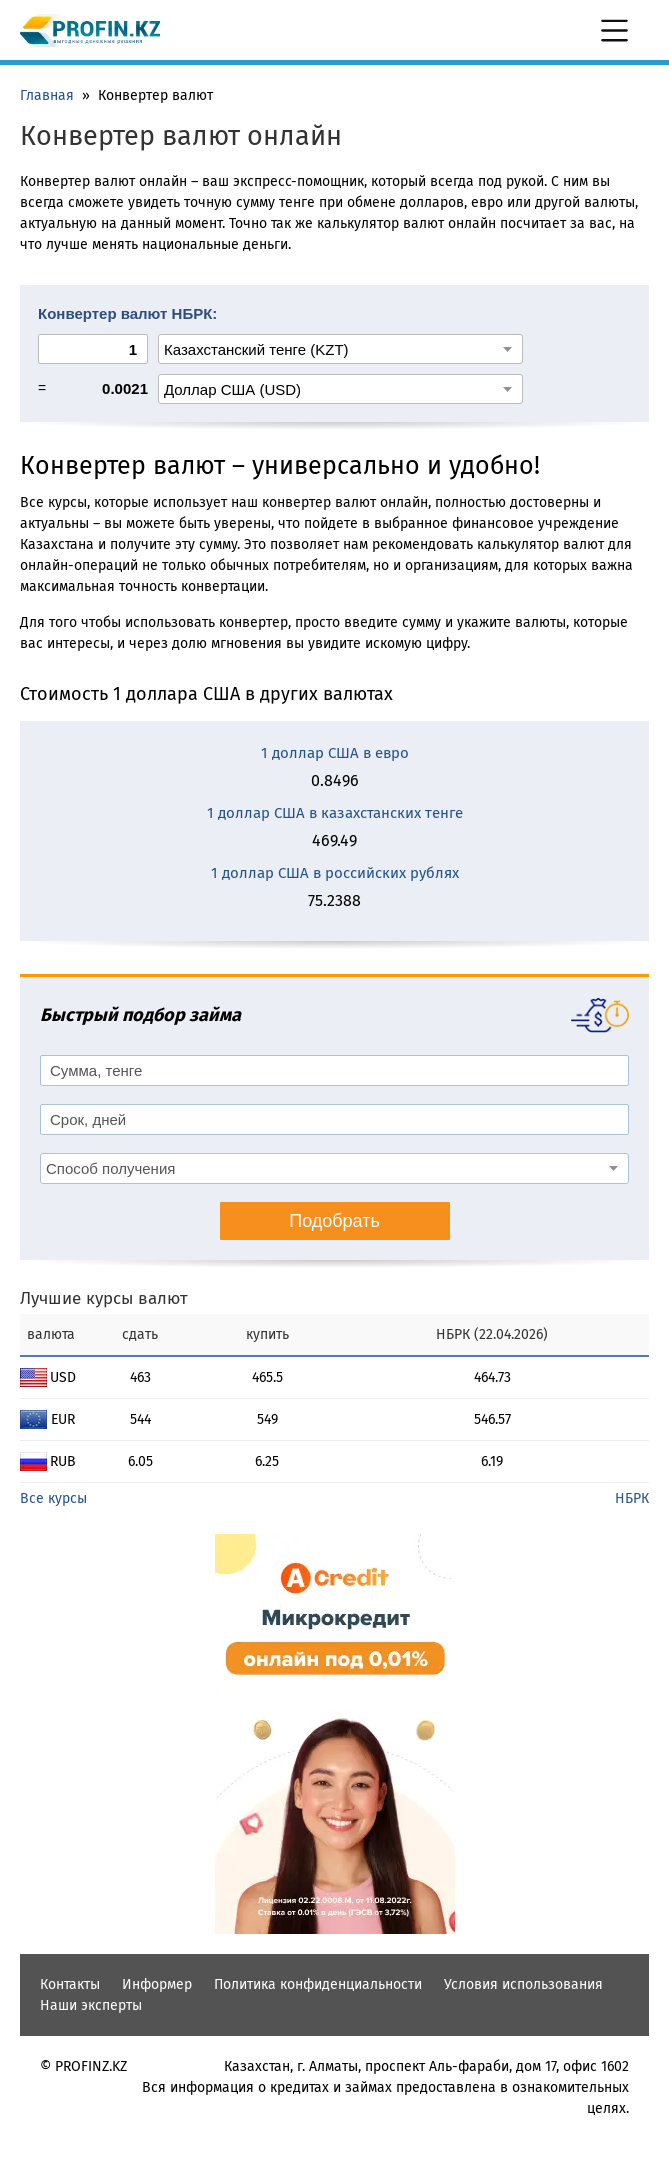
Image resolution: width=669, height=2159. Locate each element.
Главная (47, 95)
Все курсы (53, 1498)
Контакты (70, 1984)
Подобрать (334, 1221)
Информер (157, 1984)
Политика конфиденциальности (318, 1984)
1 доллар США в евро (335, 753)
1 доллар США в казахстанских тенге (335, 813)
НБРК (632, 1498)
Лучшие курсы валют (104, 1298)
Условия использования (523, 1984)
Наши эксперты (91, 2005)
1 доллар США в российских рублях (335, 873)
